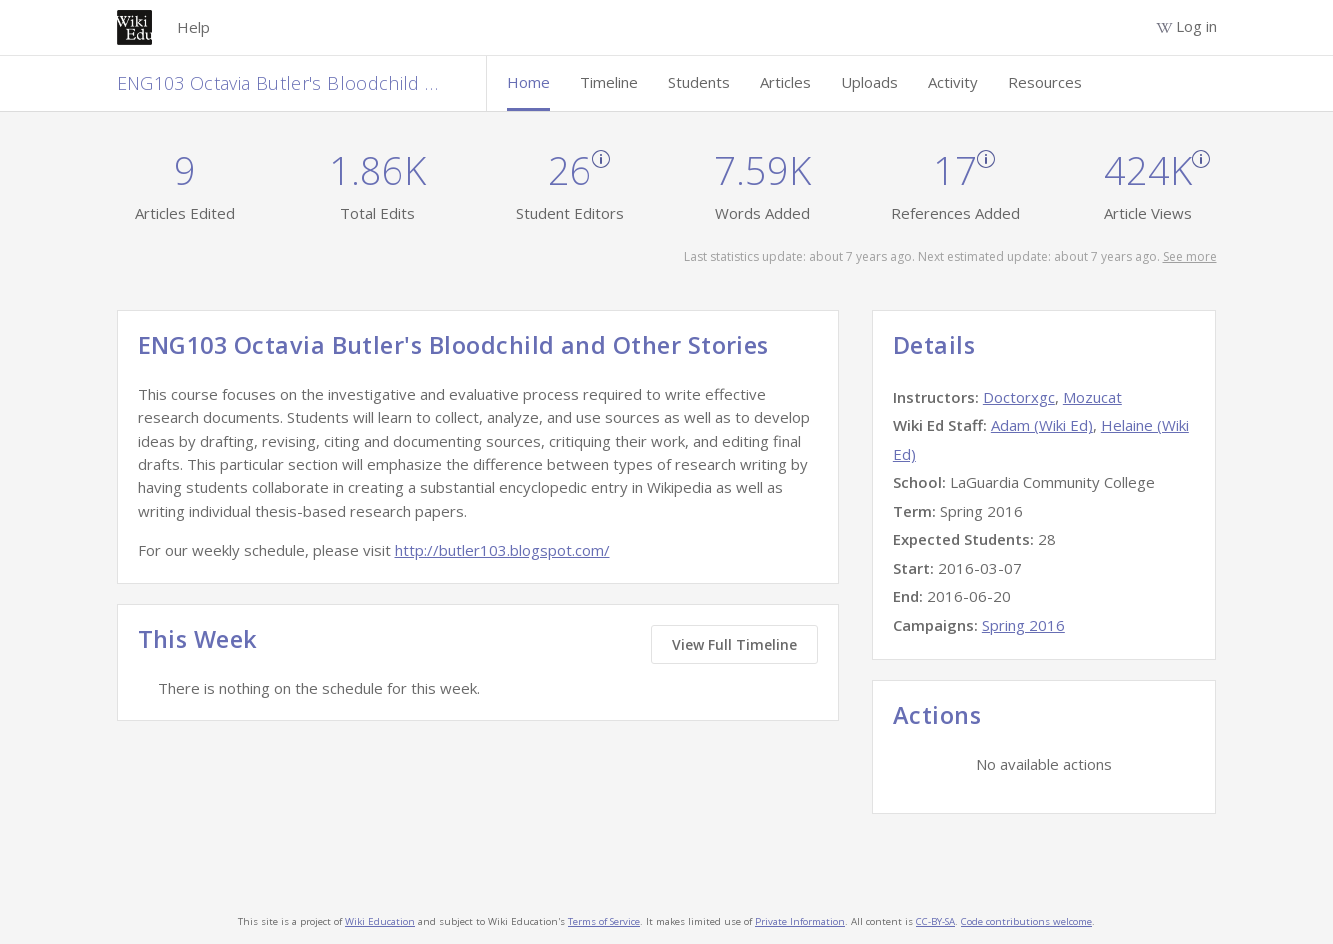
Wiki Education (380, 921)
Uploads (869, 82)
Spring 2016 (1023, 625)
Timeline (609, 82)
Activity (953, 82)
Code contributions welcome (1026, 921)
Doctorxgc (1019, 397)
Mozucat (1092, 397)
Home (528, 82)
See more (1190, 256)
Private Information (800, 921)
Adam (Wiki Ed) (1042, 425)
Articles (785, 82)
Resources (1045, 82)
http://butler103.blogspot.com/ (502, 550)
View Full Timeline (734, 644)
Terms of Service (604, 921)
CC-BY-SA (935, 921)
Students (699, 82)
